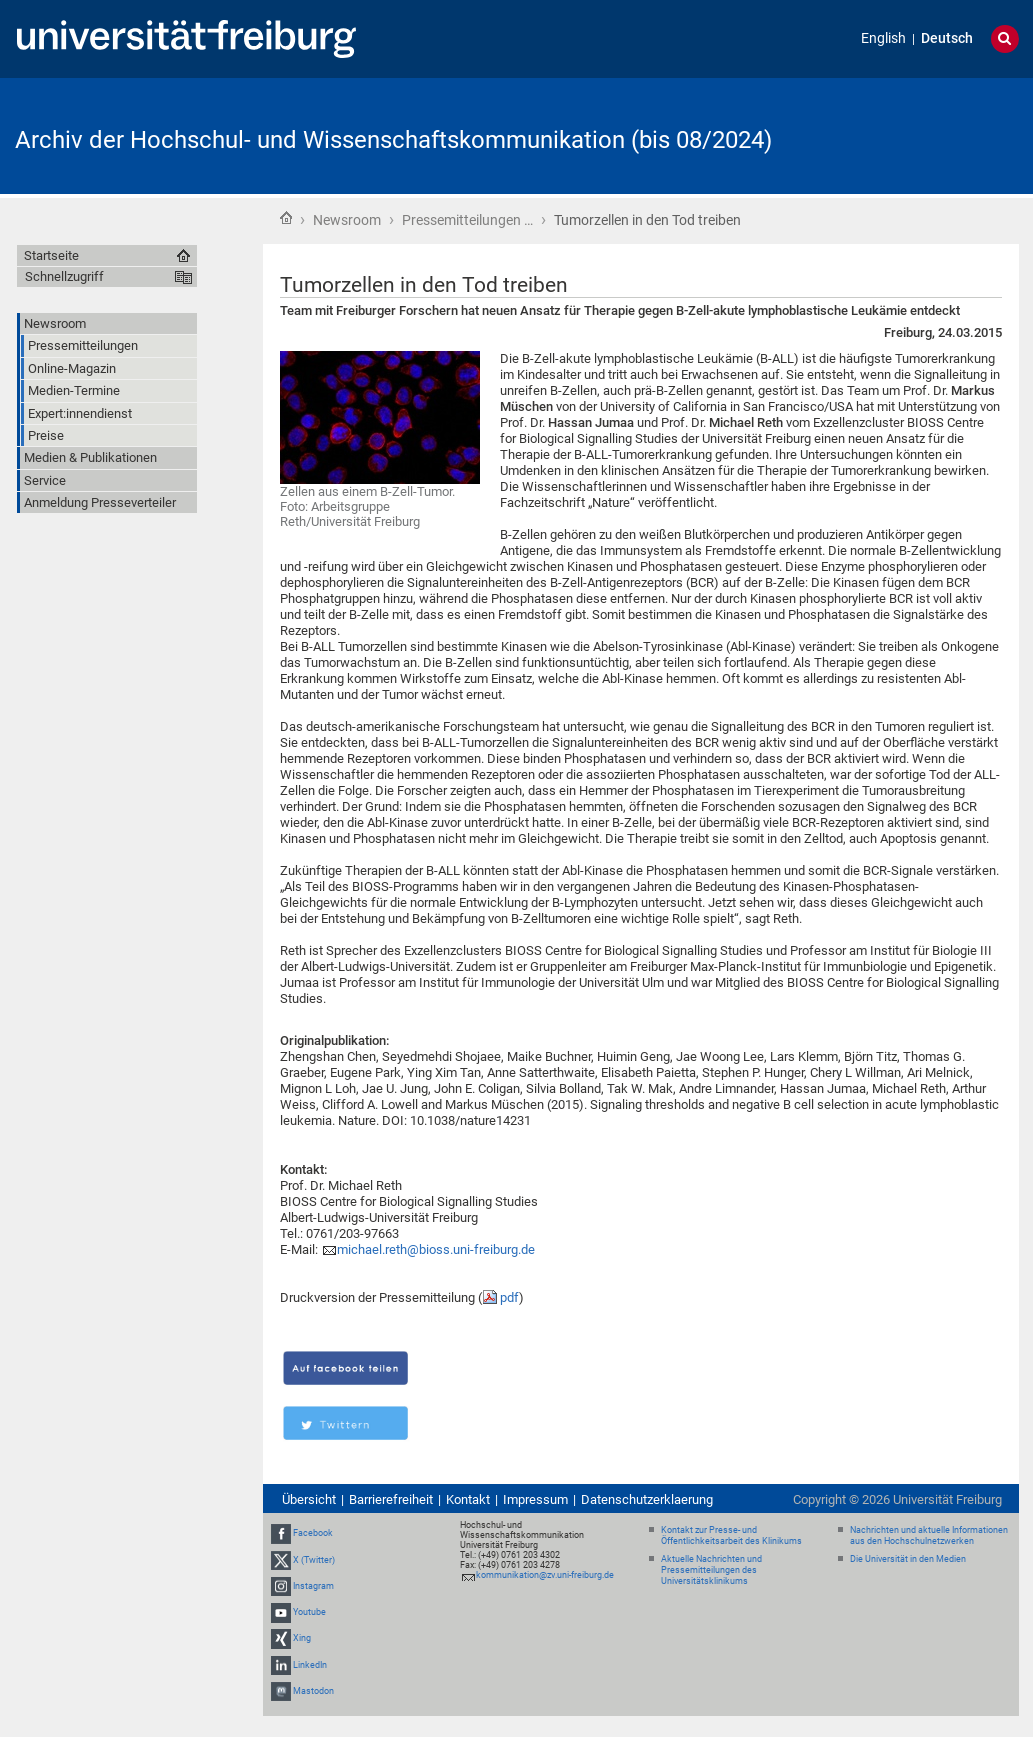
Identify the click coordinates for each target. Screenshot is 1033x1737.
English (883, 38)
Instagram (313, 1586)
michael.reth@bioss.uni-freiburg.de (436, 1249)
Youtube (309, 1612)
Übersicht (309, 1499)
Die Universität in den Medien (908, 1559)
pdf (509, 1297)
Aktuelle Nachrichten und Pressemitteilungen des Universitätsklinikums (711, 1570)
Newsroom (347, 220)
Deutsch (947, 38)
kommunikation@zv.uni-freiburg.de (545, 1575)
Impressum (535, 1499)
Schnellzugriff (64, 276)
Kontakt (468, 1499)
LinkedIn (310, 1665)
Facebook (313, 1534)
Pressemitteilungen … (467, 220)
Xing (302, 1638)
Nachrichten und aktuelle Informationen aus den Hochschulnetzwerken (929, 1535)
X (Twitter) (314, 1560)
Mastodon (313, 1691)
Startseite (286, 218)
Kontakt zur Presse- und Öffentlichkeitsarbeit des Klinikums (731, 1535)
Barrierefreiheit (391, 1499)
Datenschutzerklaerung (647, 1499)
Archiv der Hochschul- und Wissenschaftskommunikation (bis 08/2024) (393, 140)
